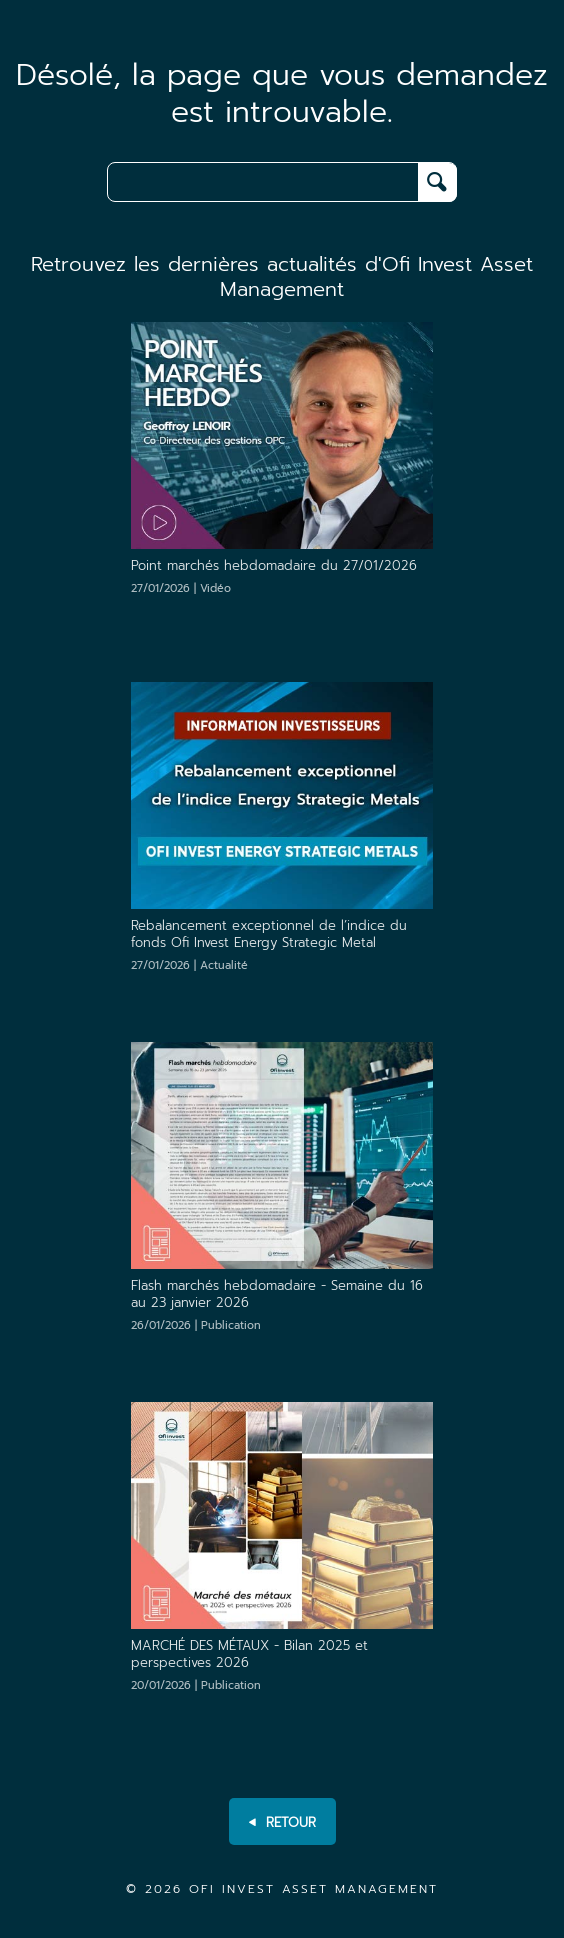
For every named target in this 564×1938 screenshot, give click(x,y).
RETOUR (282, 1823)
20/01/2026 (196, 1685)
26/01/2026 (196, 1325)
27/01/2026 (181, 588)
